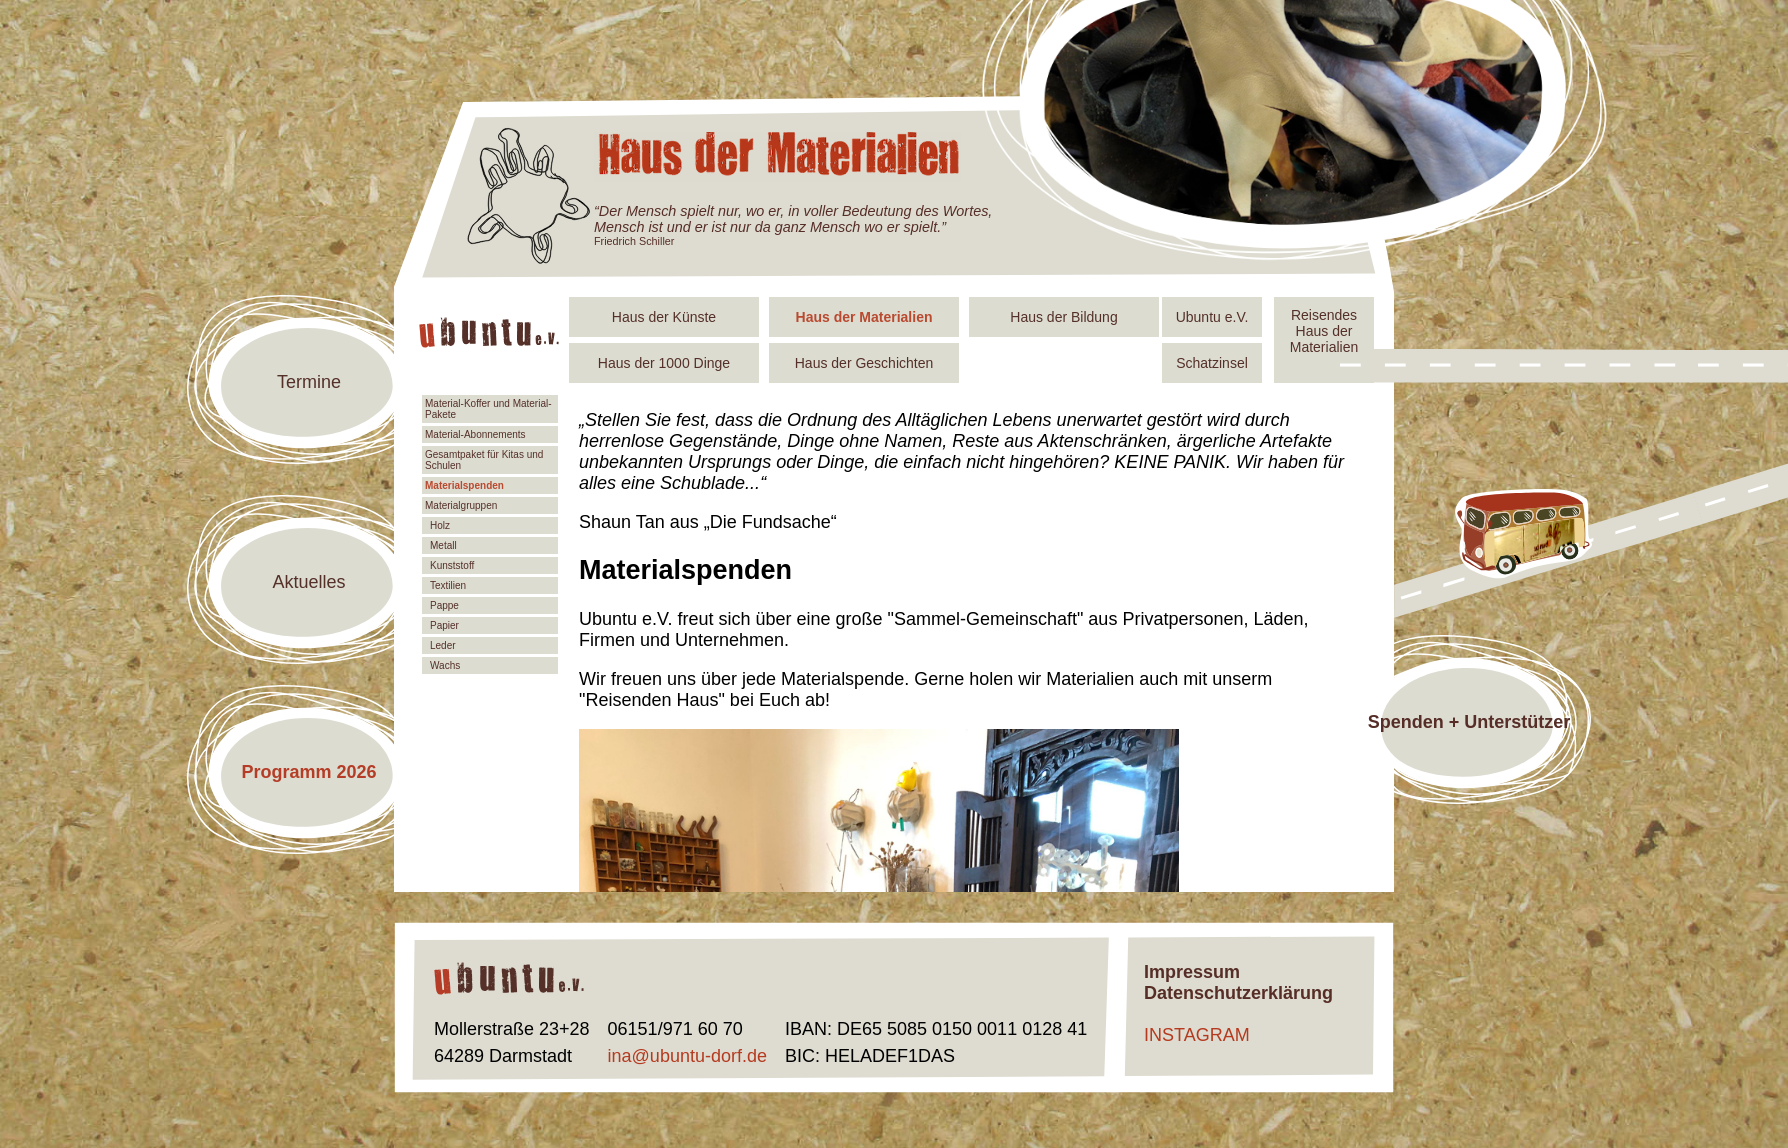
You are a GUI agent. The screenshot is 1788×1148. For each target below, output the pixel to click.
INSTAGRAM (1197, 1035)
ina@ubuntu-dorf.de (687, 1056)
